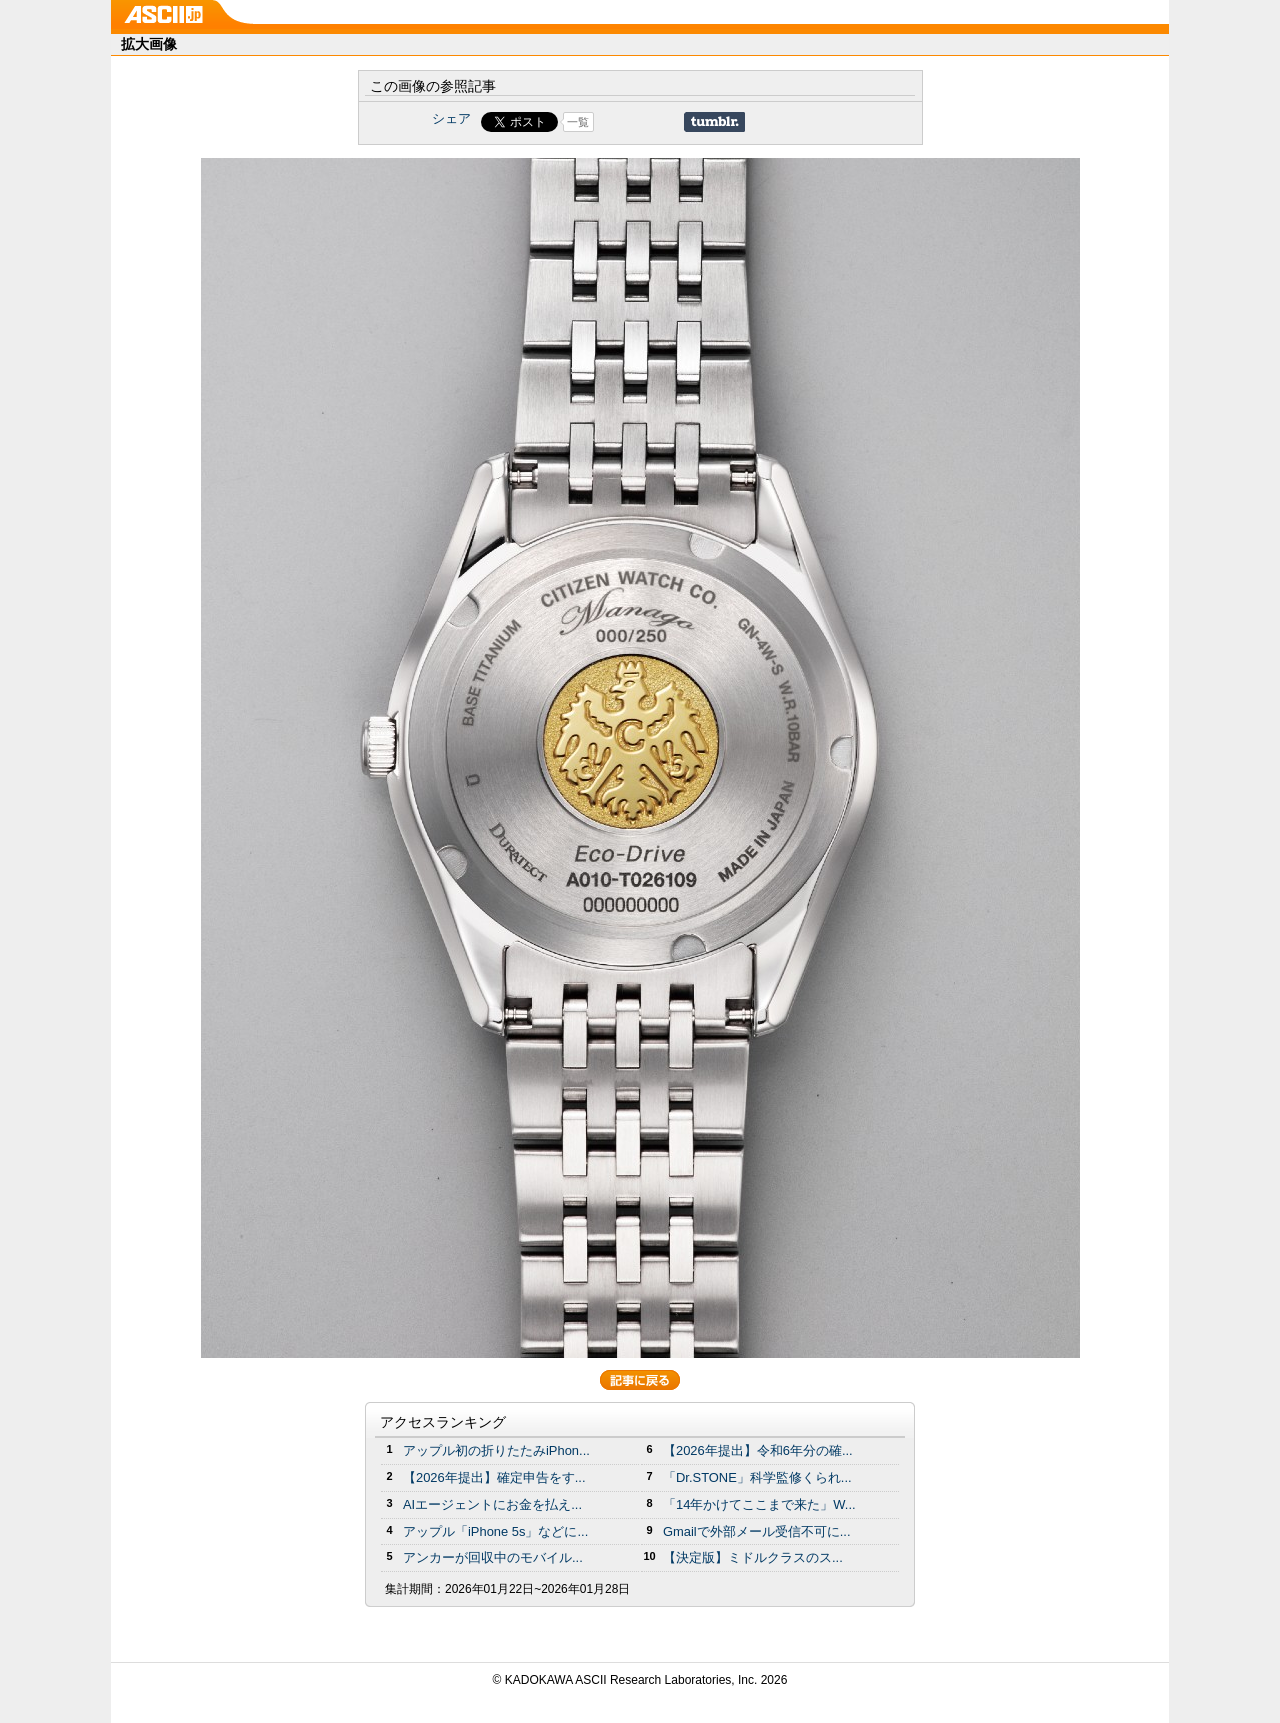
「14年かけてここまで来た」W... (759, 1504)
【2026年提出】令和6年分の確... (758, 1450)
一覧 (578, 122)
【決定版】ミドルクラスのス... (753, 1557)
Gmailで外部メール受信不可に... (757, 1531)
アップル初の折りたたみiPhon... (496, 1450)
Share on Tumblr (714, 122)
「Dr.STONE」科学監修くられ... (757, 1477)
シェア (451, 118)
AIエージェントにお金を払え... (492, 1504)
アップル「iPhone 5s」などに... (495, 1531)
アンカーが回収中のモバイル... (493, 1557)
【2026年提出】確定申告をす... (494, 1477)
